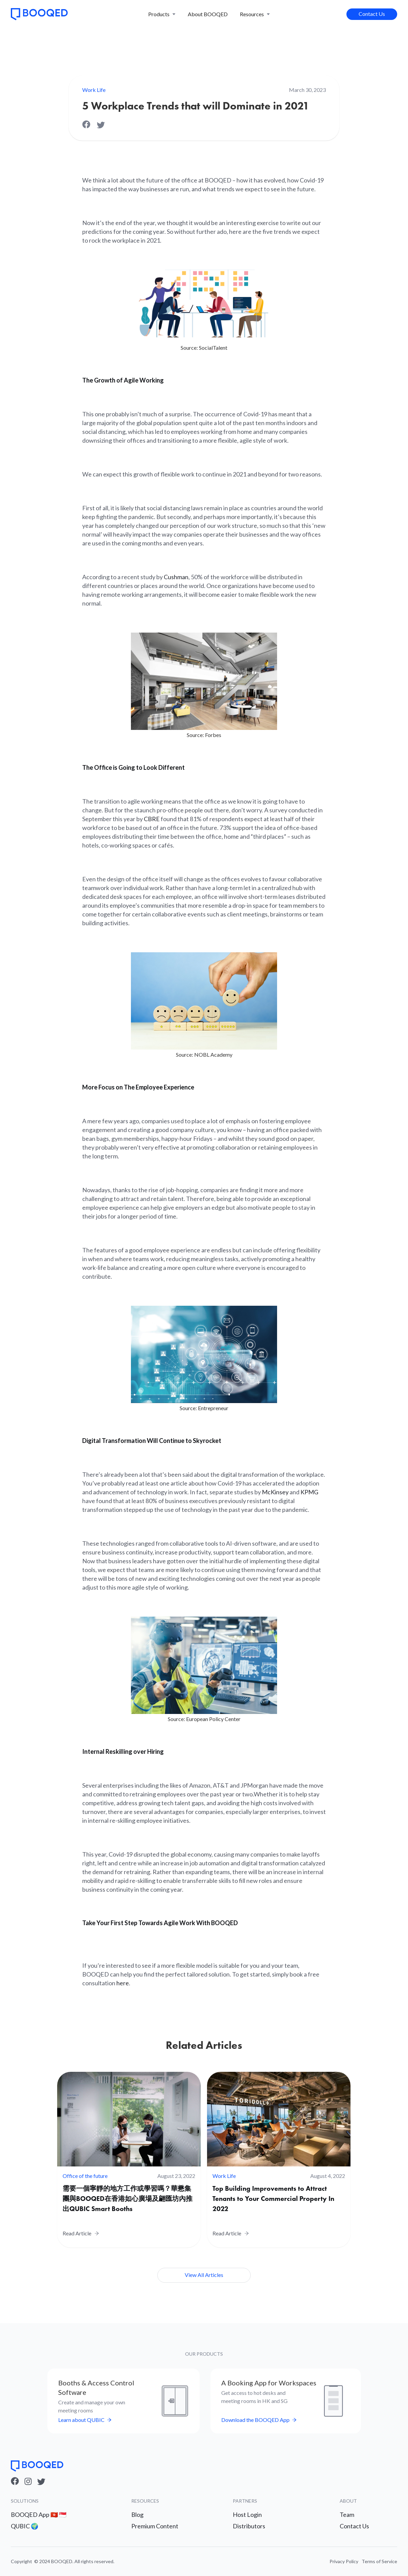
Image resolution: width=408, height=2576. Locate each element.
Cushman (176, 577)
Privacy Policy (344, 2561)
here (122, 1983)
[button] (161, 14)
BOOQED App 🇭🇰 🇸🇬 (38, 2514)
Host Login (247, 2514)
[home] (39, 14)
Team (347, 2514)
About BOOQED (208, 14)
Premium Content (154, 2526)
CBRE (152, 819)
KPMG (309, 1492)
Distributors (249, 2526)
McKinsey (275, 1492)
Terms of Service (379, 2561)
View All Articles (204, 2275)
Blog (137, 2514)
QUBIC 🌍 (24, 2526)
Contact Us (372, 13)
